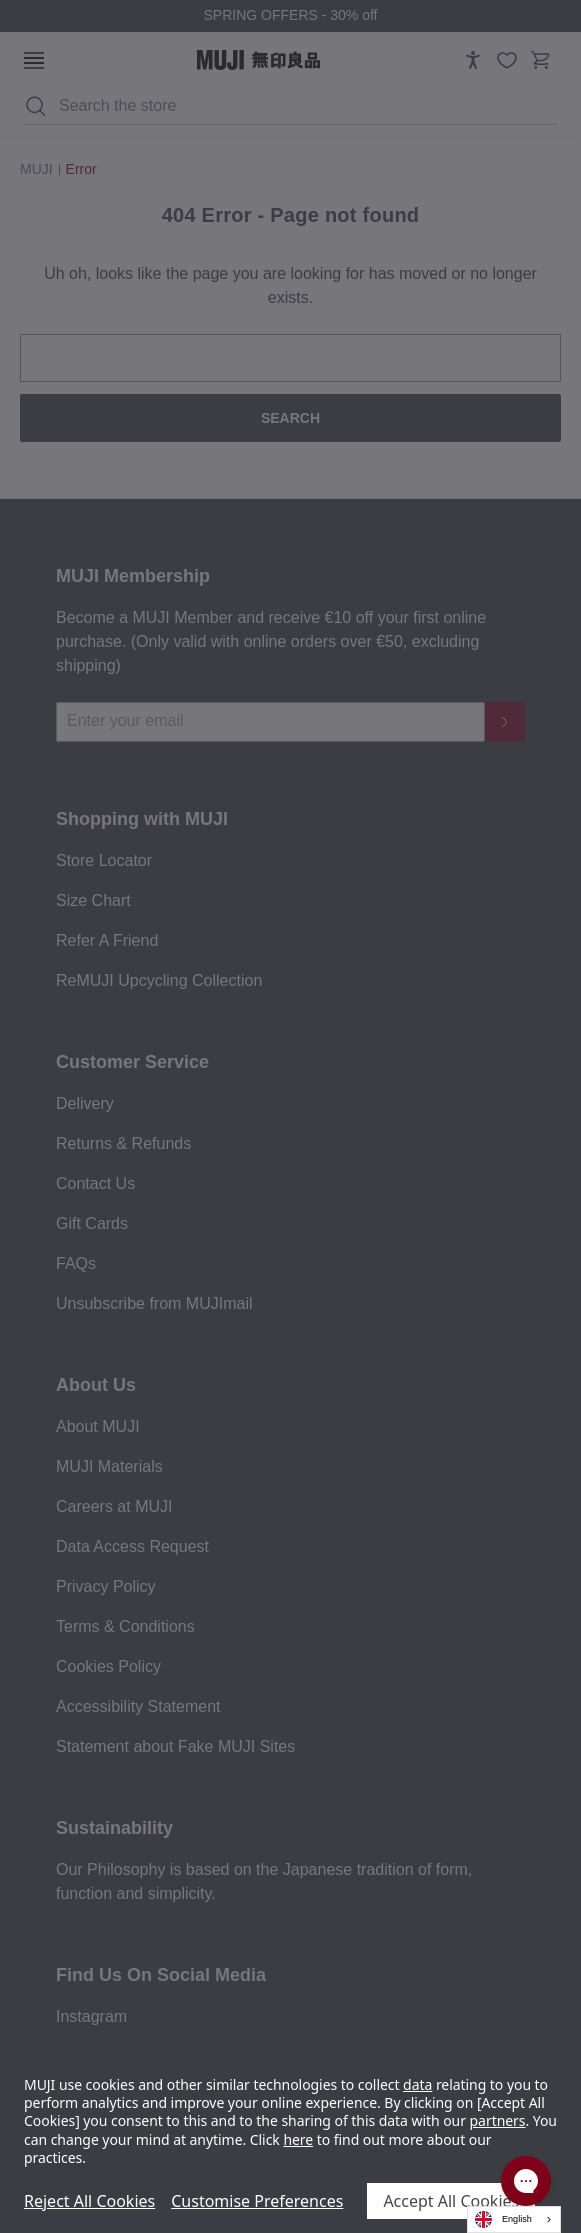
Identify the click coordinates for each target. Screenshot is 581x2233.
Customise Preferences (257, 2201)
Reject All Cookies (89, 2201)
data (417, 2084)
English (503, 2219)
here (298, 2139)
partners (498, 2120)
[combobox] (514, 2219)
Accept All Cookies (451, 2201)
